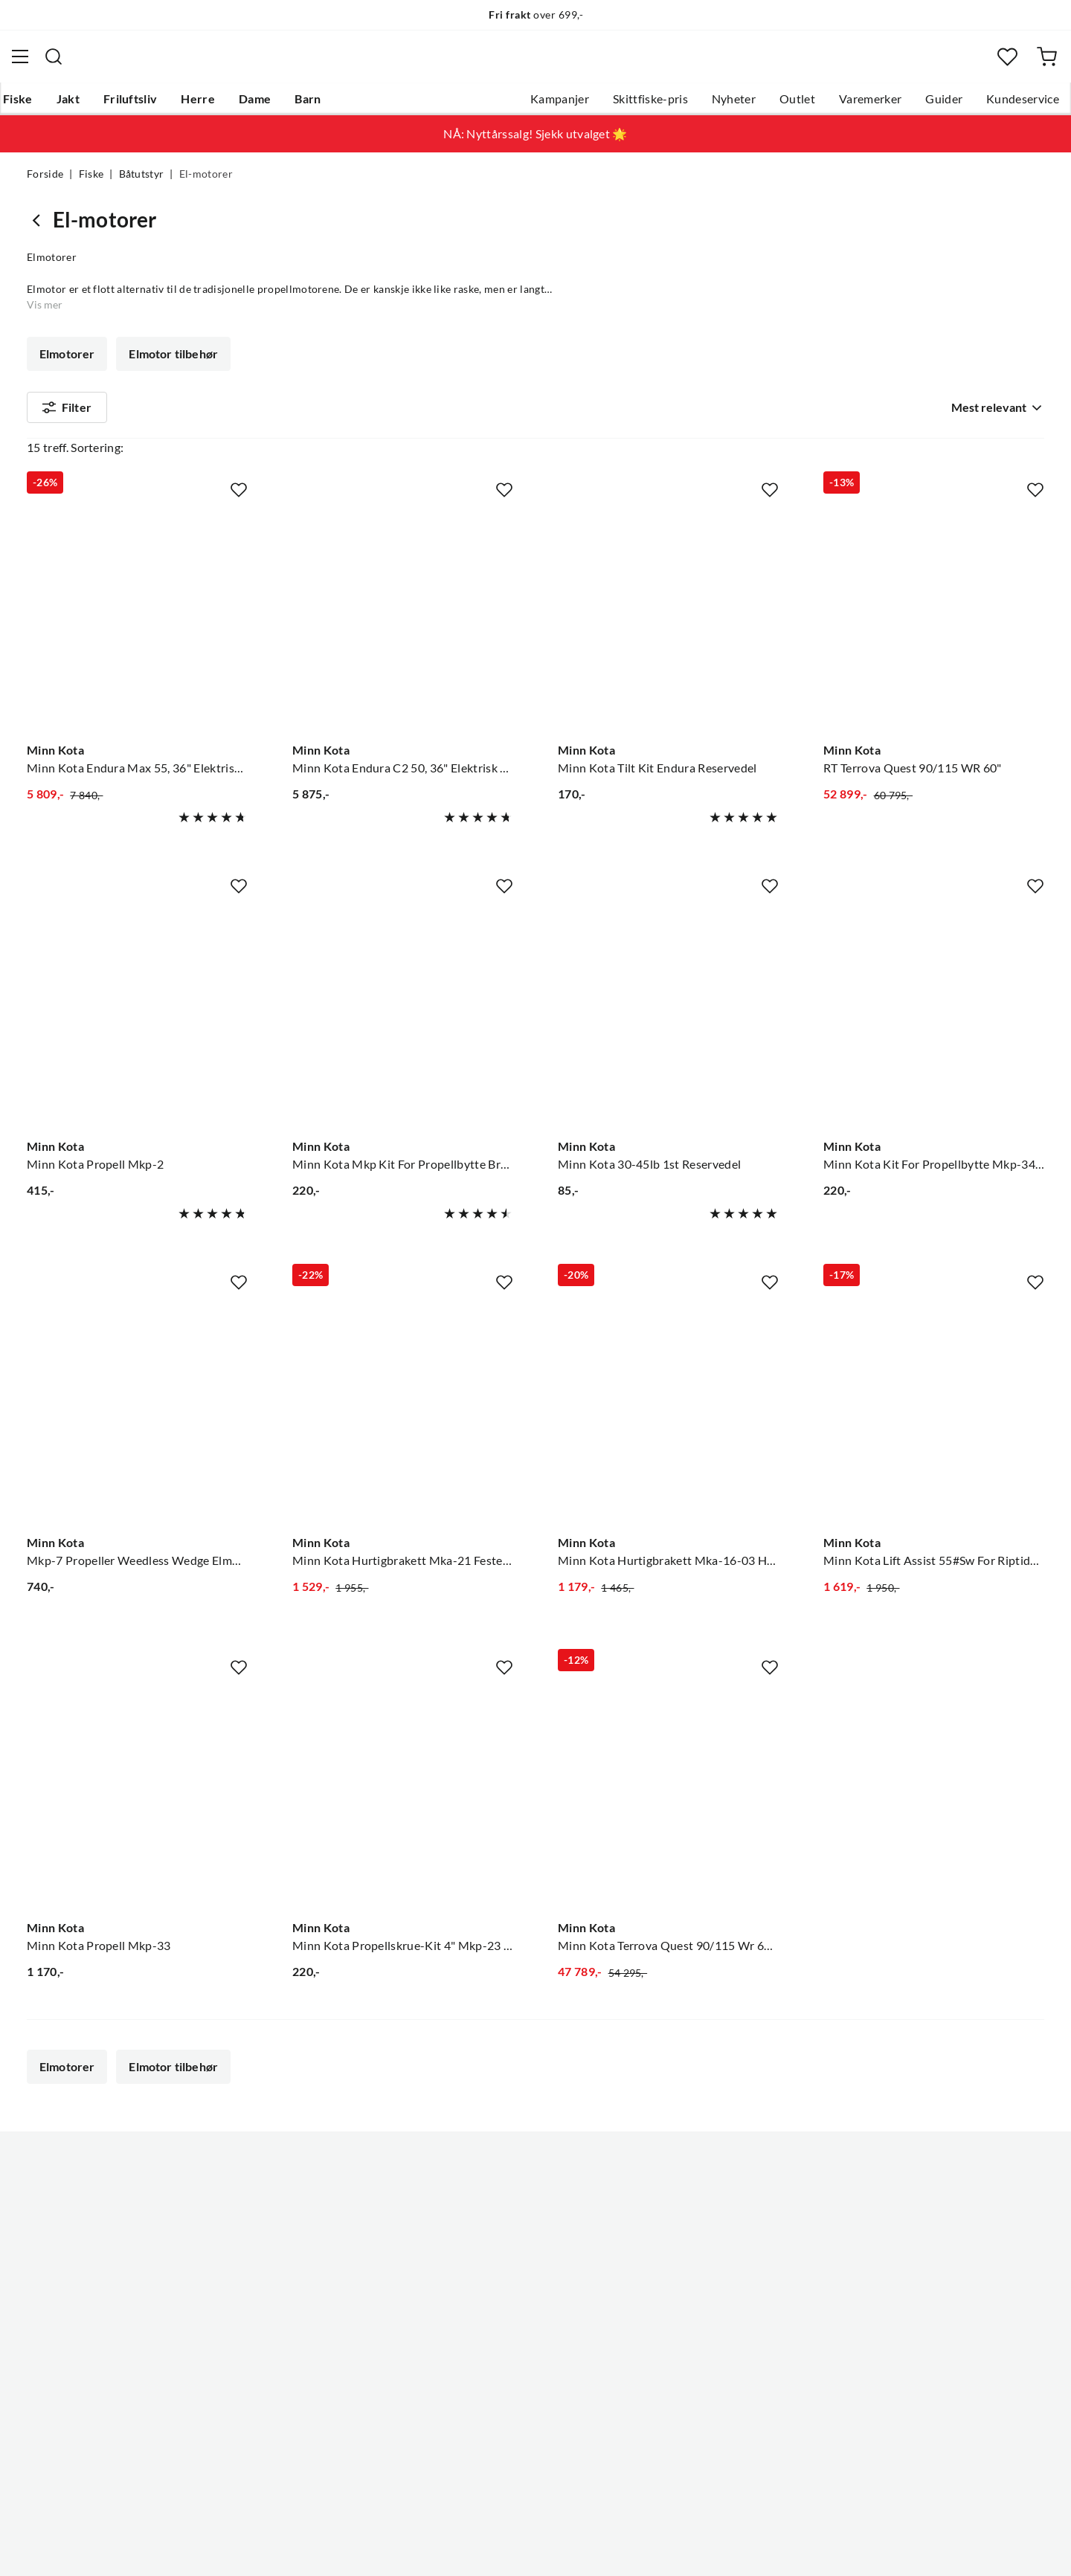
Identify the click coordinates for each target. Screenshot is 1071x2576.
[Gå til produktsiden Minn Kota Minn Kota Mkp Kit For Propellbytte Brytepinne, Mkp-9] (402, 1013)
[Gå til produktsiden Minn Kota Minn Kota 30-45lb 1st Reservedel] (668, 1013)
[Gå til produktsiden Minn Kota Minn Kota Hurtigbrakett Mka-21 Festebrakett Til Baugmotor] (402, 1410)
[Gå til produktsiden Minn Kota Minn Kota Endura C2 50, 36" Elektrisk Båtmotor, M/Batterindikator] (402, 616)
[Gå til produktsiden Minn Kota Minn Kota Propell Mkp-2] (137, 1013)
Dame (279, 105)
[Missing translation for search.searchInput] (304, 63)
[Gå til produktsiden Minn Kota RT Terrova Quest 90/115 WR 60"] (933, 616)
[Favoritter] (985, 63)
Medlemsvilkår (490, 2371)
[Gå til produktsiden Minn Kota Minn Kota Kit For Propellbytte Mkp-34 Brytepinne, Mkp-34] (933, 1013)
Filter (66, 419)
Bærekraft (478, 2299)
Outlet (770, 105)
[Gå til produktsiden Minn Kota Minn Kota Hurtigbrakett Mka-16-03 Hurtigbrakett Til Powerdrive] (668, 1410)
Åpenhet (474, 2323)
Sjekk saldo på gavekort (89, 2275)
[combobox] (535, 63)
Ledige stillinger (493, 2228)
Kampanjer (533, 105)
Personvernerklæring (862, 2554)
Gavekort (264, 2228)
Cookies (1025, 2554)
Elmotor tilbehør (171, 362)
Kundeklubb (483, 2347)
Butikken (475, 2252)
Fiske (42, 105)
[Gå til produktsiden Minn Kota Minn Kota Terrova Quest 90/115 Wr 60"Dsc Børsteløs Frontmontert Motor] (668, 1795)
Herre (222, 105)
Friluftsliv (154, 105)
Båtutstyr (141, 183)
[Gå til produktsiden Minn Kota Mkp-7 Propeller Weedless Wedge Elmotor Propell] (137, 1410)
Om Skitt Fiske (489, 2204)
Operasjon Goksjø (499, 2275)
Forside (45, 183)
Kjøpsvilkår (960, 2554)
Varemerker (843, 105)
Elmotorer (66, 362)
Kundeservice (995, 105)
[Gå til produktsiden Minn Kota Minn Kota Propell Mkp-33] (137, 1795)
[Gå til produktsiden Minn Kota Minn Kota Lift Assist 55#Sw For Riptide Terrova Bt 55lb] (933, 1410)
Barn (331, 105)
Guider (917, 105)
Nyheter (707, 105)
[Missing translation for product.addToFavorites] (239, 487)
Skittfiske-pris (623, 105)
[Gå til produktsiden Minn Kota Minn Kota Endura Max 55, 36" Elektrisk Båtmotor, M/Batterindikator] (137, 616)
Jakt (91, 105)
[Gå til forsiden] (99, 64)
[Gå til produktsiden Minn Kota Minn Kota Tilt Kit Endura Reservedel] (668, 616)
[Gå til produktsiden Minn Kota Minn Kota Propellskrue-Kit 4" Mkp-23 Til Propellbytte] (402, 1795)
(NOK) (59, 2555)
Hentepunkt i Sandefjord (92, 2252)
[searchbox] (549, 63)
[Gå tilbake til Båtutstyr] (40, 229)
